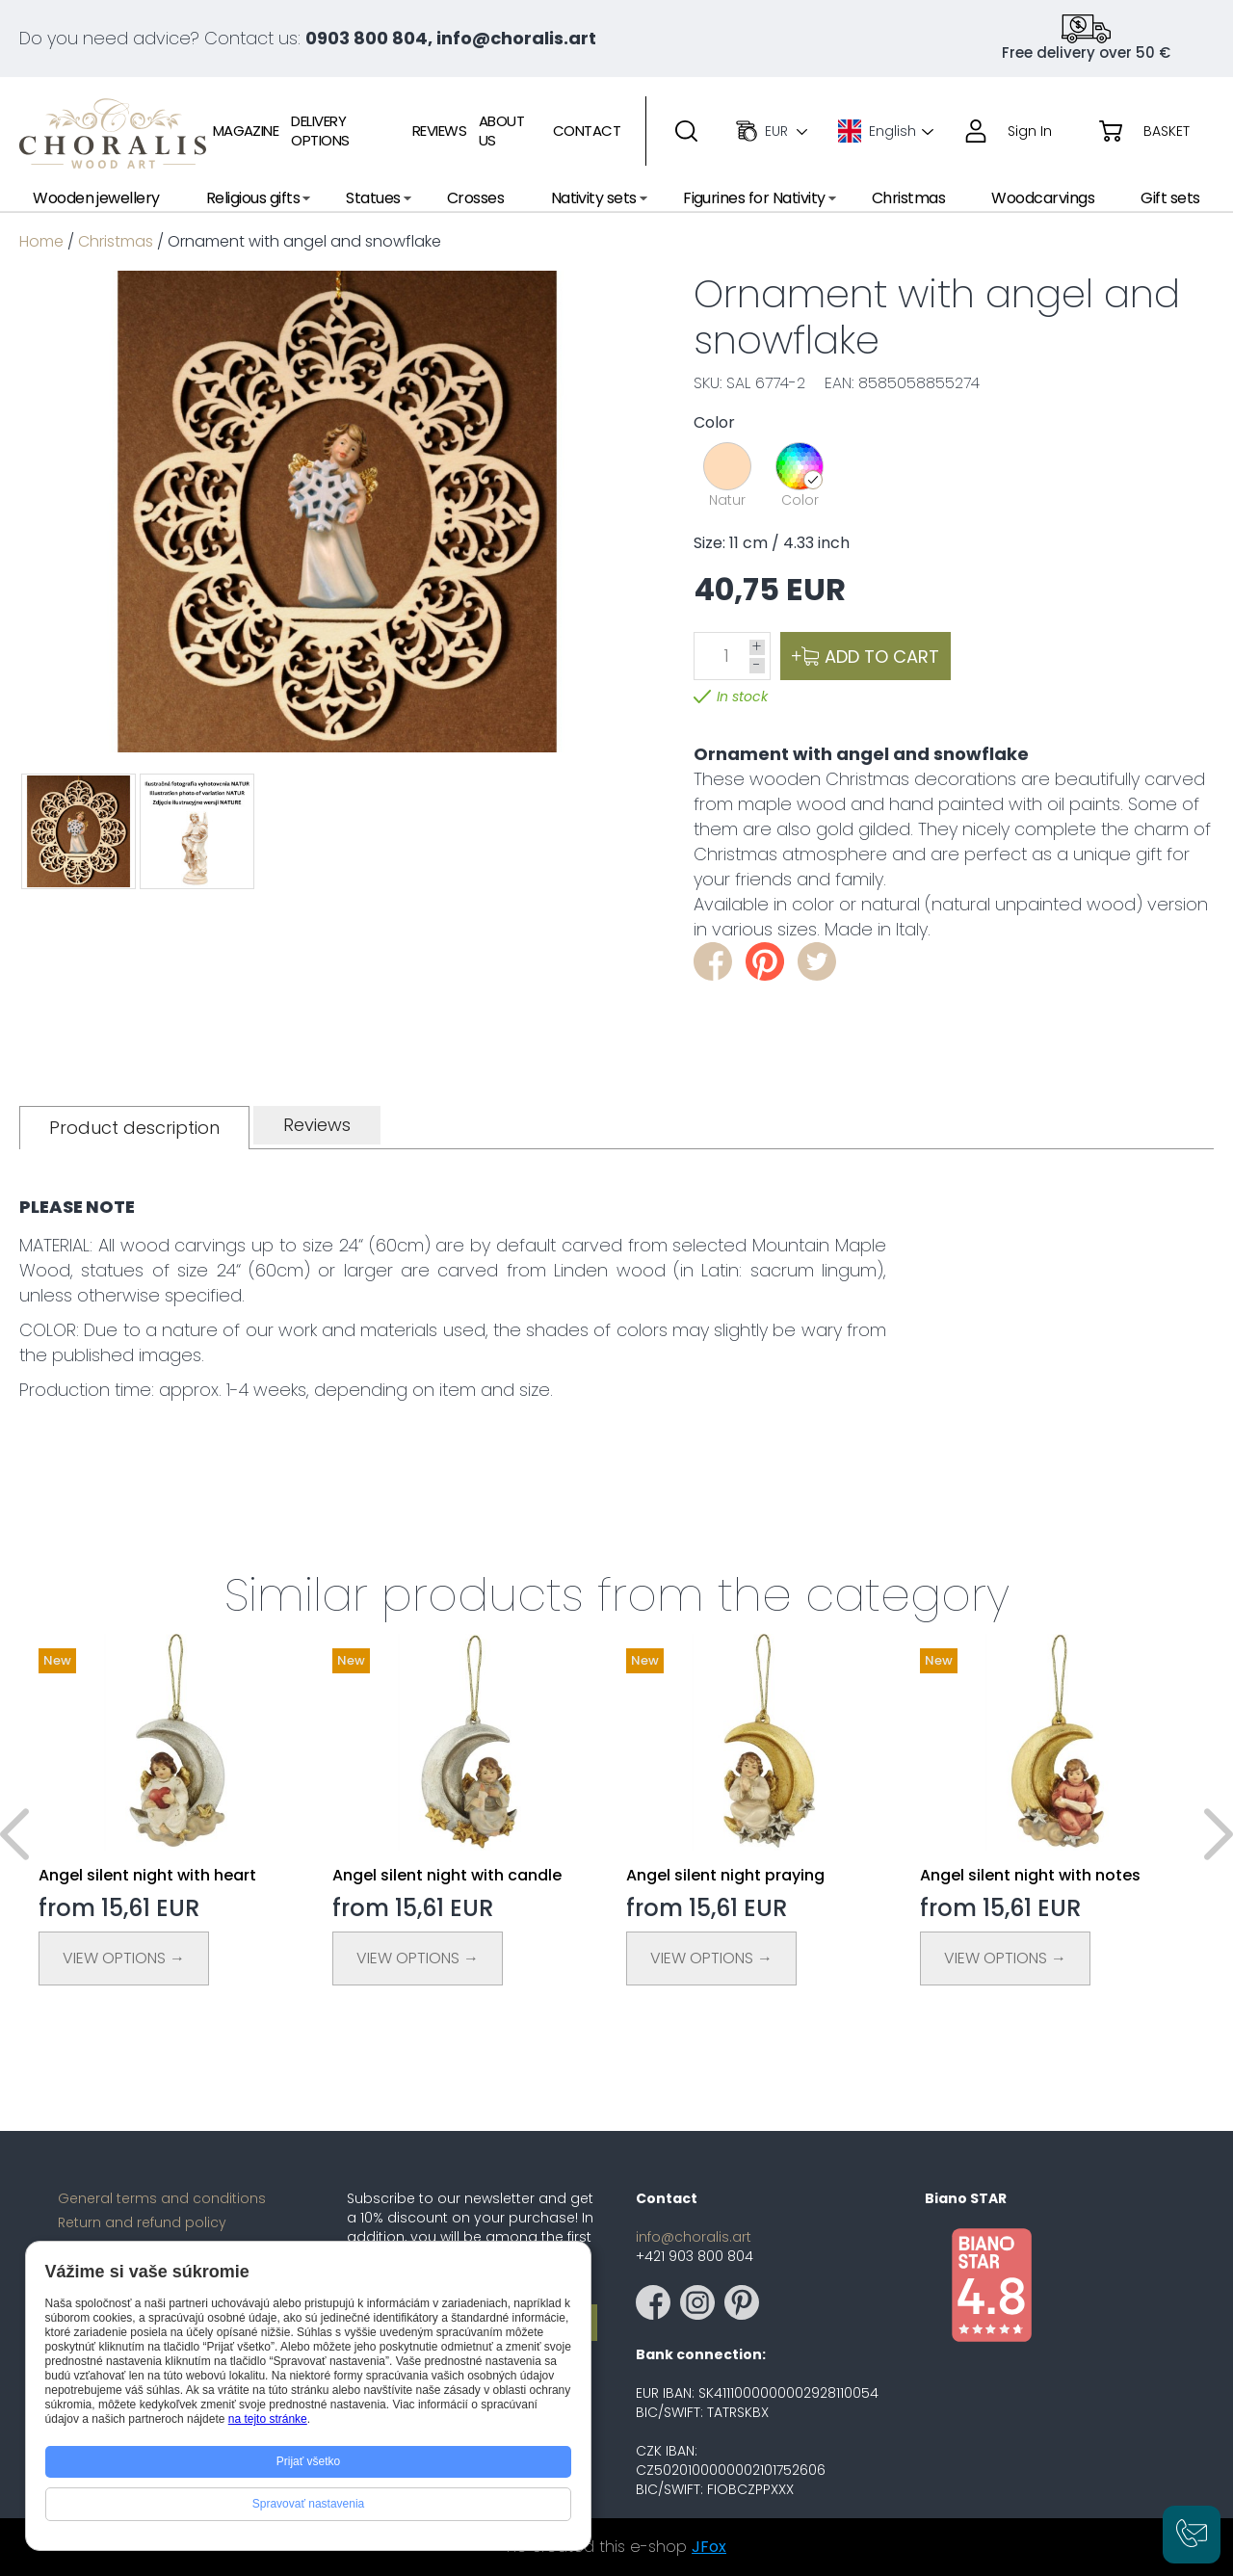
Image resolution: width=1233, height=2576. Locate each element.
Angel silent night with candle (447, 1875)
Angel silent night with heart (147, 1875)
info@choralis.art (693, 2237)
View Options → (124, 1958)
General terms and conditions (162, 2198)
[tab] (134, 1127)
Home (41, 241)
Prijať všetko (308, 2461)
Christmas (115, 241)
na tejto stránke (267, 2419)
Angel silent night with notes (1030, 1875)
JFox (709, 2547)
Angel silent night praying (725, 1875)
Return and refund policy (142, 2222)
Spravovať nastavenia (308, 2503)
